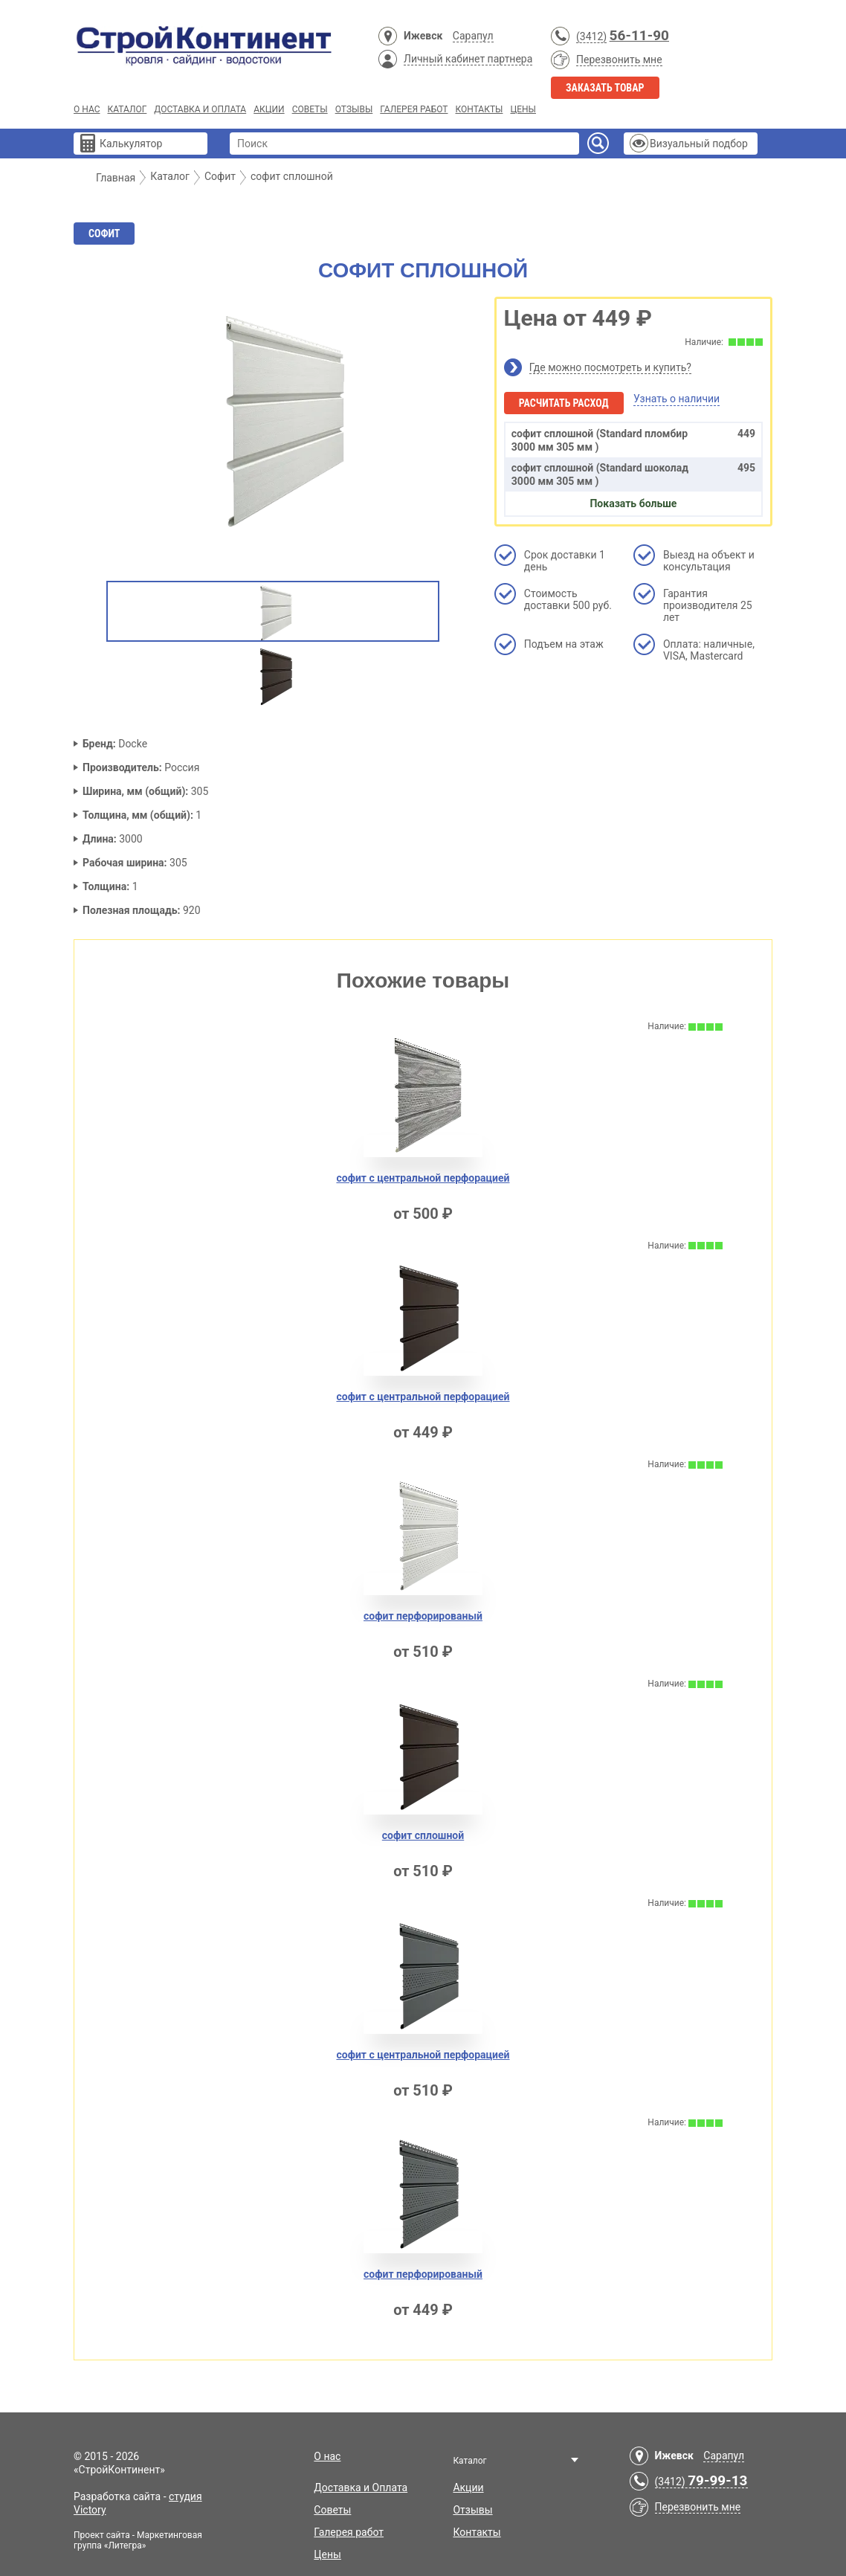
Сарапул (473, 36)
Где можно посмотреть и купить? (610, 367)
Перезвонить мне (619, 59)
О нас (87, 109)
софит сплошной (423, 1835)
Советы (310, 109)
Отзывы (354, 109)
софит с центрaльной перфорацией (422, 2055)
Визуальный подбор (699, 143)
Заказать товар (605, 88)
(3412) (591, 36)
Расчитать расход (564, 403)
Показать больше (633, 503)
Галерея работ (414, 109)
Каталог (126, 109)
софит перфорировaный (423, 2274)
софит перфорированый (423, 1616)
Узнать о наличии (676, 399)
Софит (104, 233)
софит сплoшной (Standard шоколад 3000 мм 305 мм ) (633, 474)
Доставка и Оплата (200, 109)
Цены (523, 109)
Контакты (479, 109)
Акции (269, 109)
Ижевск (423, 36)
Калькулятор (131, 143)
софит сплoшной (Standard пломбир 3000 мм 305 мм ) (633, 440)
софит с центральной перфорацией (422, 1178)
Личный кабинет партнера (468, 59)
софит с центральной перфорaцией (422, 1397)
